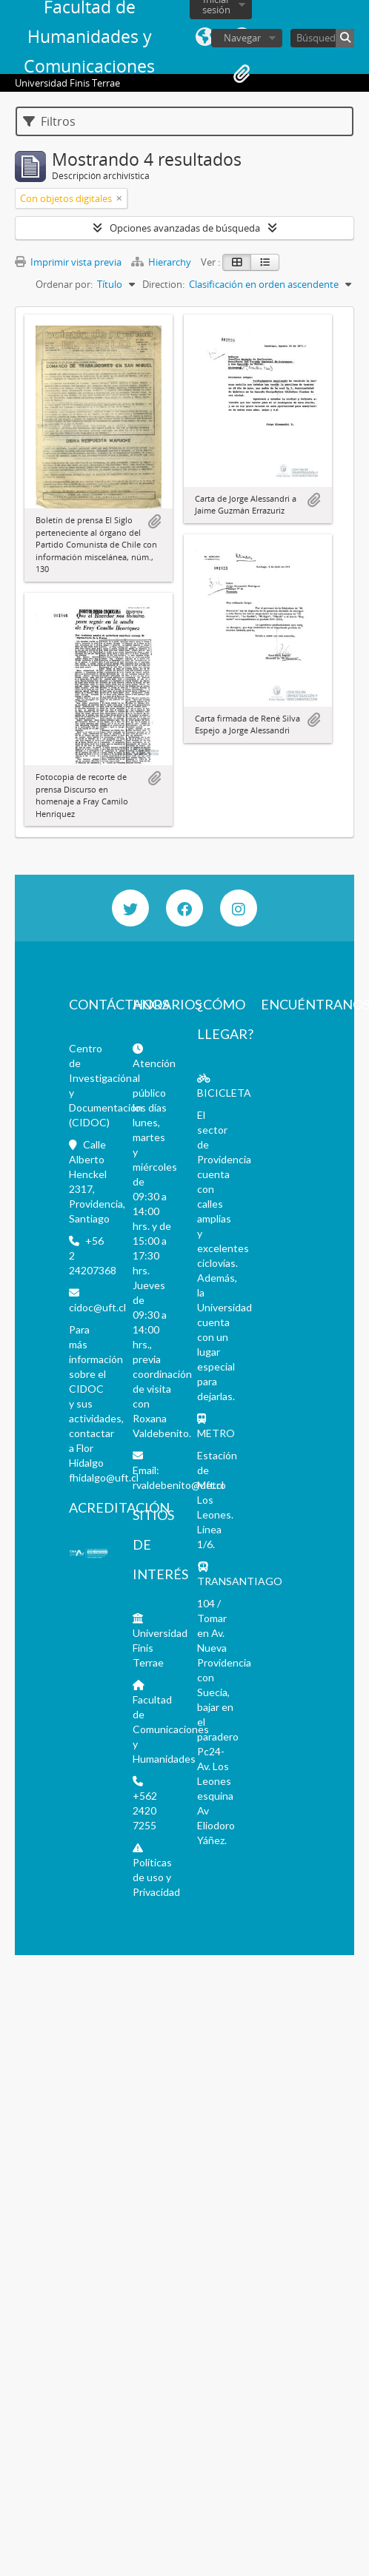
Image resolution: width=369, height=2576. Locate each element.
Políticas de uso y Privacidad (156, 1877)
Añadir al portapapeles (154, 521)
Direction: (163, 284)
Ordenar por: (64, 284)
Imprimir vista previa (68, 262)
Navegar (242, 37)
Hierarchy (162, 262)
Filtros (49, 121)
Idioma (204, 37)
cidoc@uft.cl (97, 1307)
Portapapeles (241, 74)
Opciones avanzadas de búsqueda (185, 228)
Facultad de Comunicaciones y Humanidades (171, 1729)
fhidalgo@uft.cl (104, 1477)
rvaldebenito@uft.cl (178, 1485)
